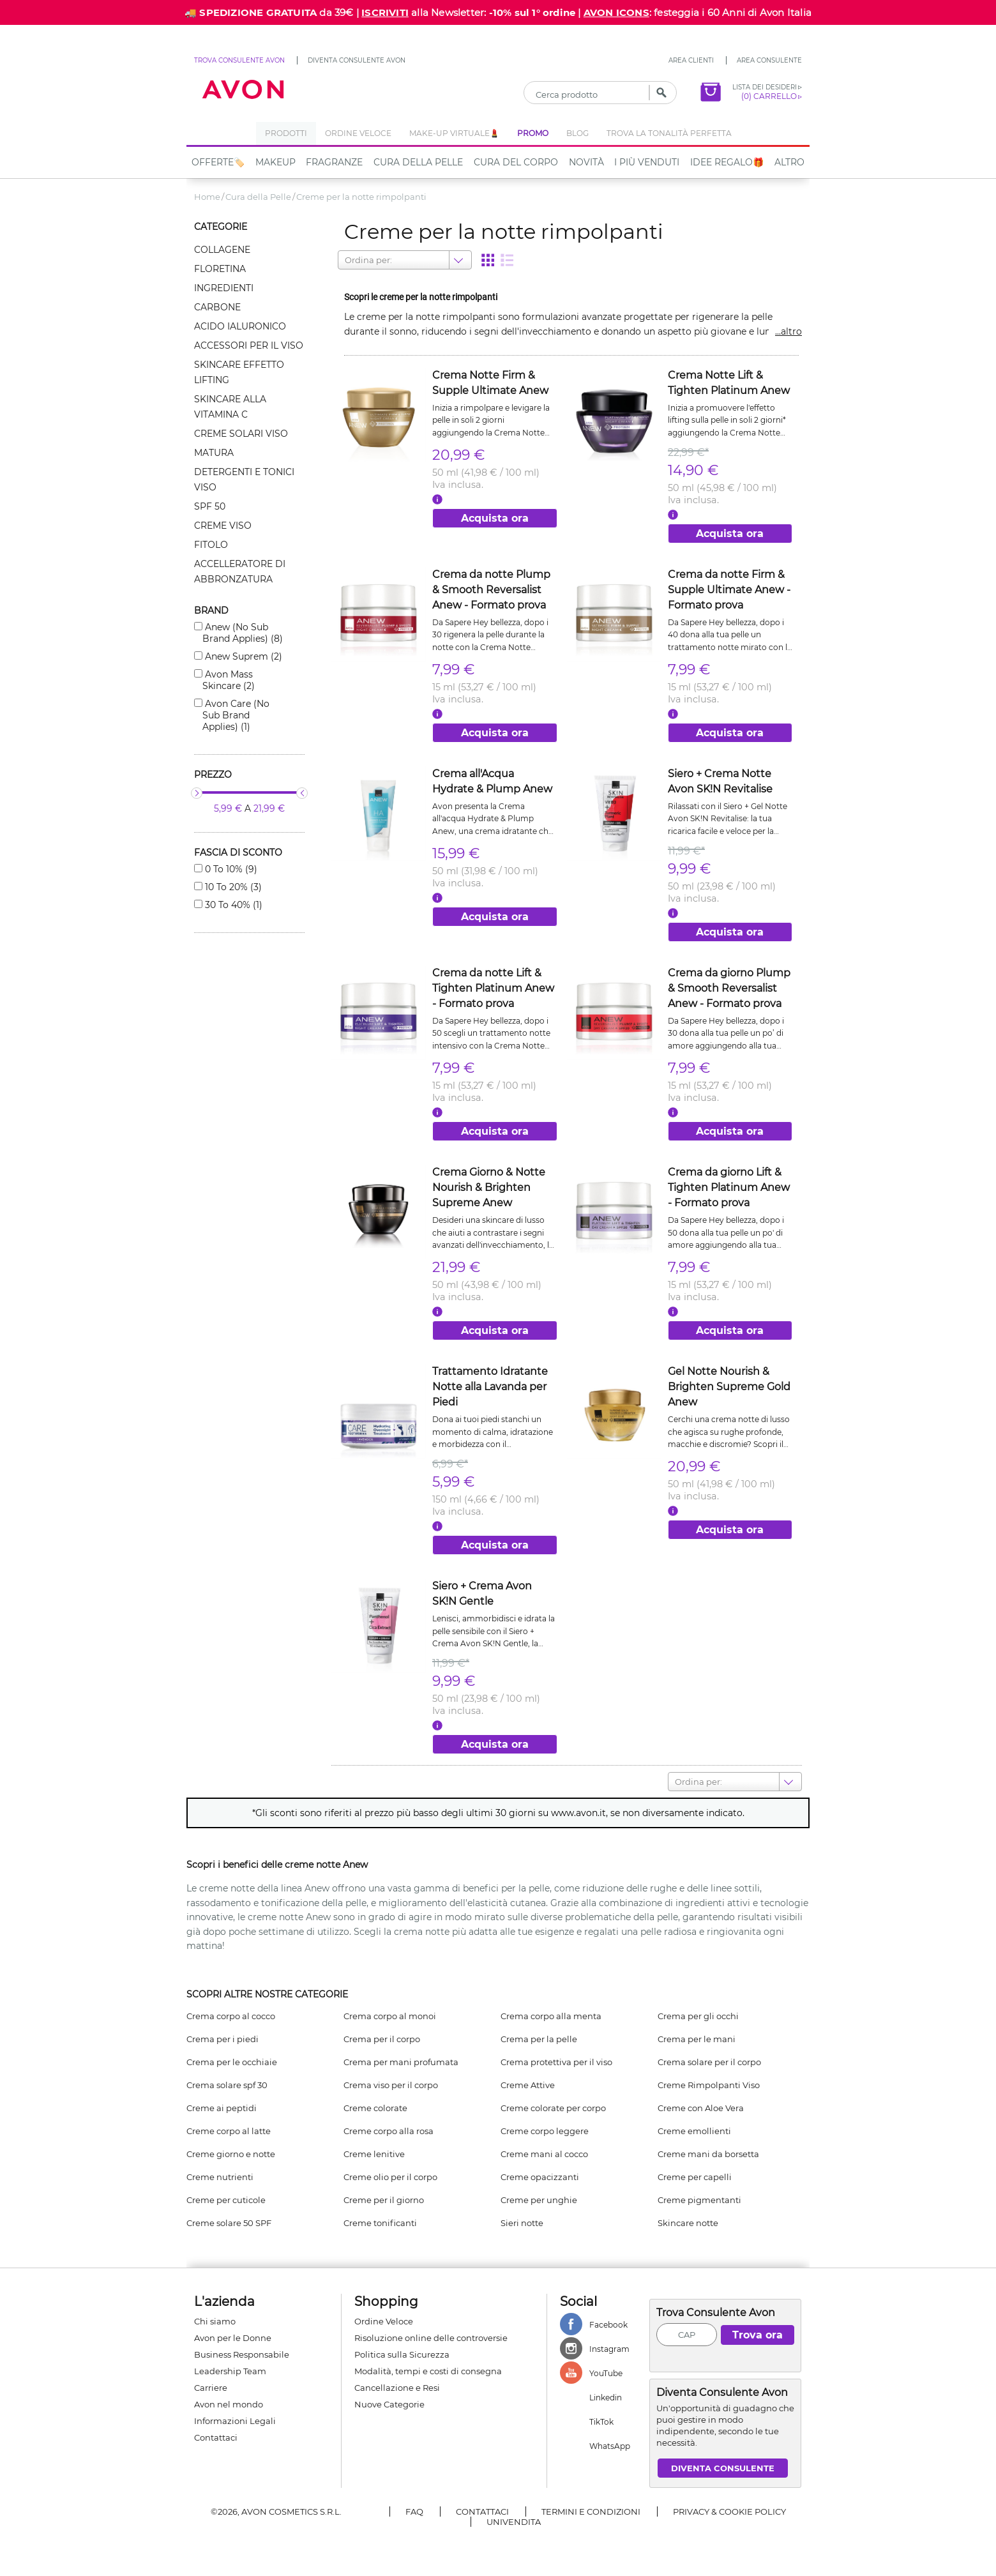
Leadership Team (230, 2371)
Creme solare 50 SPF (228, 2223)
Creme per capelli (695, 2177)
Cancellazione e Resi (397, 2388)
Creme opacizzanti (540, 2177)
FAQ (414, 2511)
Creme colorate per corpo (553, 2108)
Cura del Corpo (516, 162)
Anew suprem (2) (242, 656)
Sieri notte (522, 2223)
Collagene (222, 249)
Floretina (220, 269)
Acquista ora (495, 518)
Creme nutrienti (219, 2177)
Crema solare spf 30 (227, 2085)
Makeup (275, 162)
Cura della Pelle (418, 162)
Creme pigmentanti (699, 2200)
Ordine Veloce (383, 2321)
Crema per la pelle (539, 2039)
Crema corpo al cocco (230, 2016)
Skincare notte (688, 2223)
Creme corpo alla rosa (388, 2131)
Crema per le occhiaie (231, 2062)
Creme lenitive (374, 2154)
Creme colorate (375, 2108)
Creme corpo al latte (228, 2131)
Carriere (210, 2388)
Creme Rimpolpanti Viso (709, 2085)
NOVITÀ (586, 162)
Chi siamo (215, 2321)
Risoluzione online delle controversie (431, 2338)
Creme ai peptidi (221, 2108)
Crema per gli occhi (698, 2016)
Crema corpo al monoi (389, 2016)
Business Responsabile (241, 2354)
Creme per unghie (539, 2200)
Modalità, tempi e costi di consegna (428, 2371)
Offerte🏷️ (218, 162)
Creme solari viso (241, 433)
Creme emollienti (694, 2131)
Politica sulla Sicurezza (401, 2354)
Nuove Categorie (389, 2404)
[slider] (196, 793)
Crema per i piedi (222, 2039)
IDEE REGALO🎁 (727, 162)
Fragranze (334, 162)
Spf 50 (209, 506)
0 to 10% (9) (229, 869)
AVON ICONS (616, 12)
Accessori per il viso (248, 345)
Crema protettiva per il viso (556, 2062)
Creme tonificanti (380, 2223)
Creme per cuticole (226, 2200)
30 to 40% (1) (232, 905)
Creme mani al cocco (544, 2154)
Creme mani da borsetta (708, 2154)
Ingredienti (223, 288)
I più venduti (646, 162)
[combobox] (346, 260)
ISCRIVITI (385, 12)
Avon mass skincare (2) (228, 680)
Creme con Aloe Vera (701, 2108)
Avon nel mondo (228, 2404)
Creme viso (223, 525)
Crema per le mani (697, 2039)
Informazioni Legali (235, 2421)
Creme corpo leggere (545, 2131)
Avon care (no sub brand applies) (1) (235, 715)
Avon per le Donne (232, 2338)
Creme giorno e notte (230, 2154)
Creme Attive (528, 2085)
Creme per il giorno (383, 2200)
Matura (214, 452)
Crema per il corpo (381, 2039)
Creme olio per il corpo (390, 2177)
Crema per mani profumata (400, 2062)
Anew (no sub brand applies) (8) (242, 632)
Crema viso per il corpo (390, 2085)
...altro (788, 331)
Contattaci (216, 2437)
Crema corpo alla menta (551, 2016)
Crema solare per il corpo (709, 2062)
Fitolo (211, 544)
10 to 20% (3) (232, 887)
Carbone (217, 307)
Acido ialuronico (240, 326)
